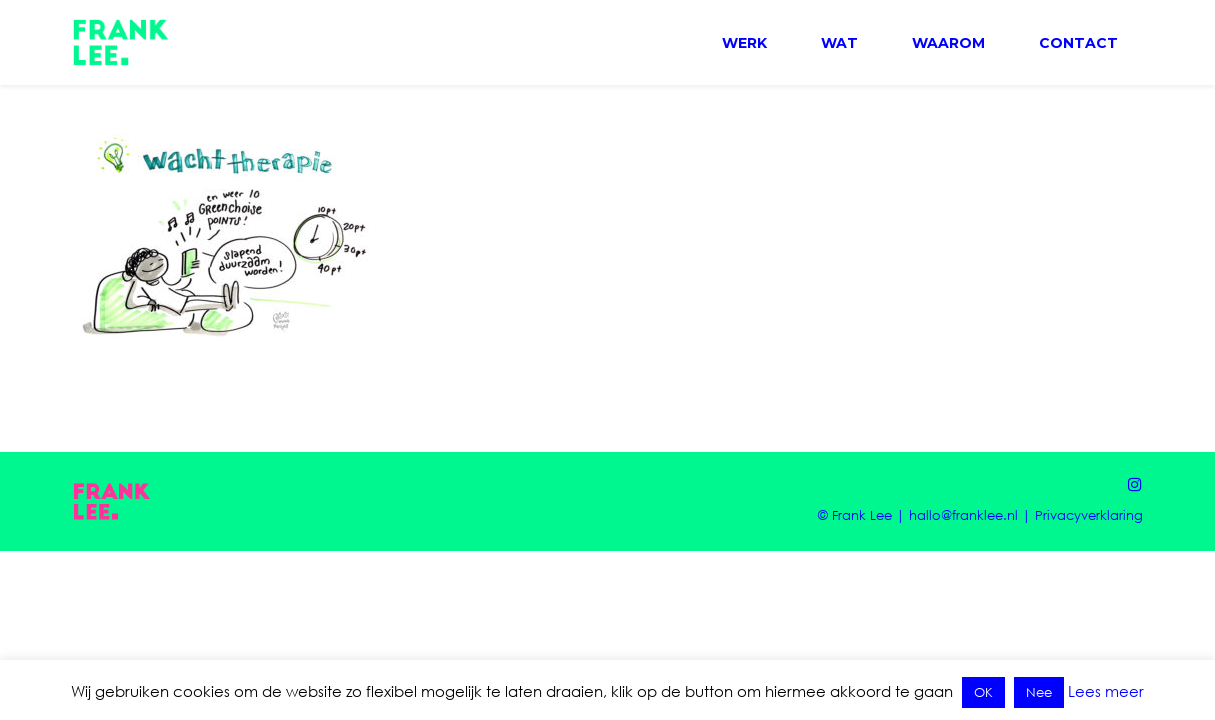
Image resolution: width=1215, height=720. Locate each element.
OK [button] (983, 692)
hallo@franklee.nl (963, 515)
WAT (839, 43)
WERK (744, 43)
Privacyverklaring (1089, 515)
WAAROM (948, 43)
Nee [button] (1039, 692)
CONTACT (1078, 43)
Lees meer (1106, 691)
